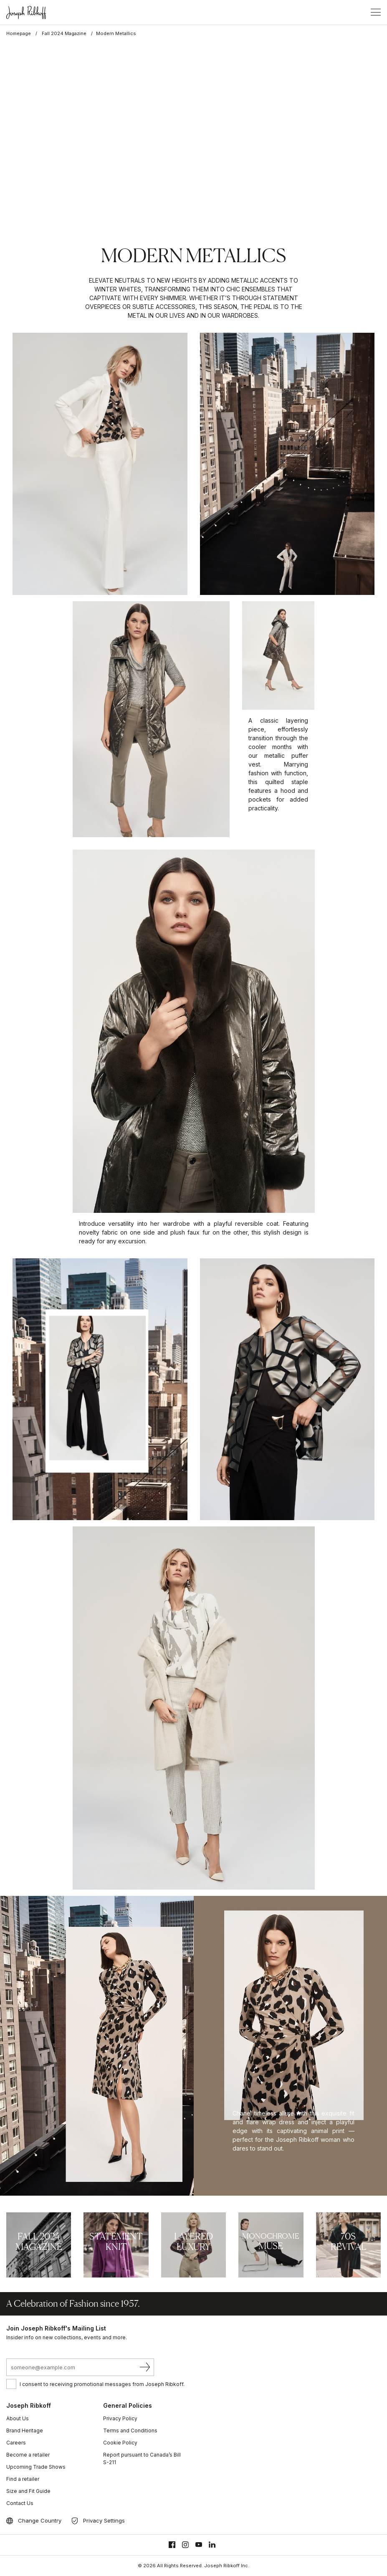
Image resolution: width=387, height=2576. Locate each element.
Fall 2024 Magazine (64, 33)
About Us (17, 2418)
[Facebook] (172, 2544)
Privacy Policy (120, 2418)
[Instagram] (185, 2544)
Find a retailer (22, 2479)
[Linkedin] (212, 2544)
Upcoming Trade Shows (36, 2467)
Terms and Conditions (130, 2430)
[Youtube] (198, 2544)
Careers (16, 2442)
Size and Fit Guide (28, 2491)
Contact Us (19, 2503)
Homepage (18, 33)
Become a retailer (28, 2455)
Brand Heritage (24, 2430)
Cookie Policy (120, 2442)
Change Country (39, 2520)
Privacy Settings (104, 2520)
